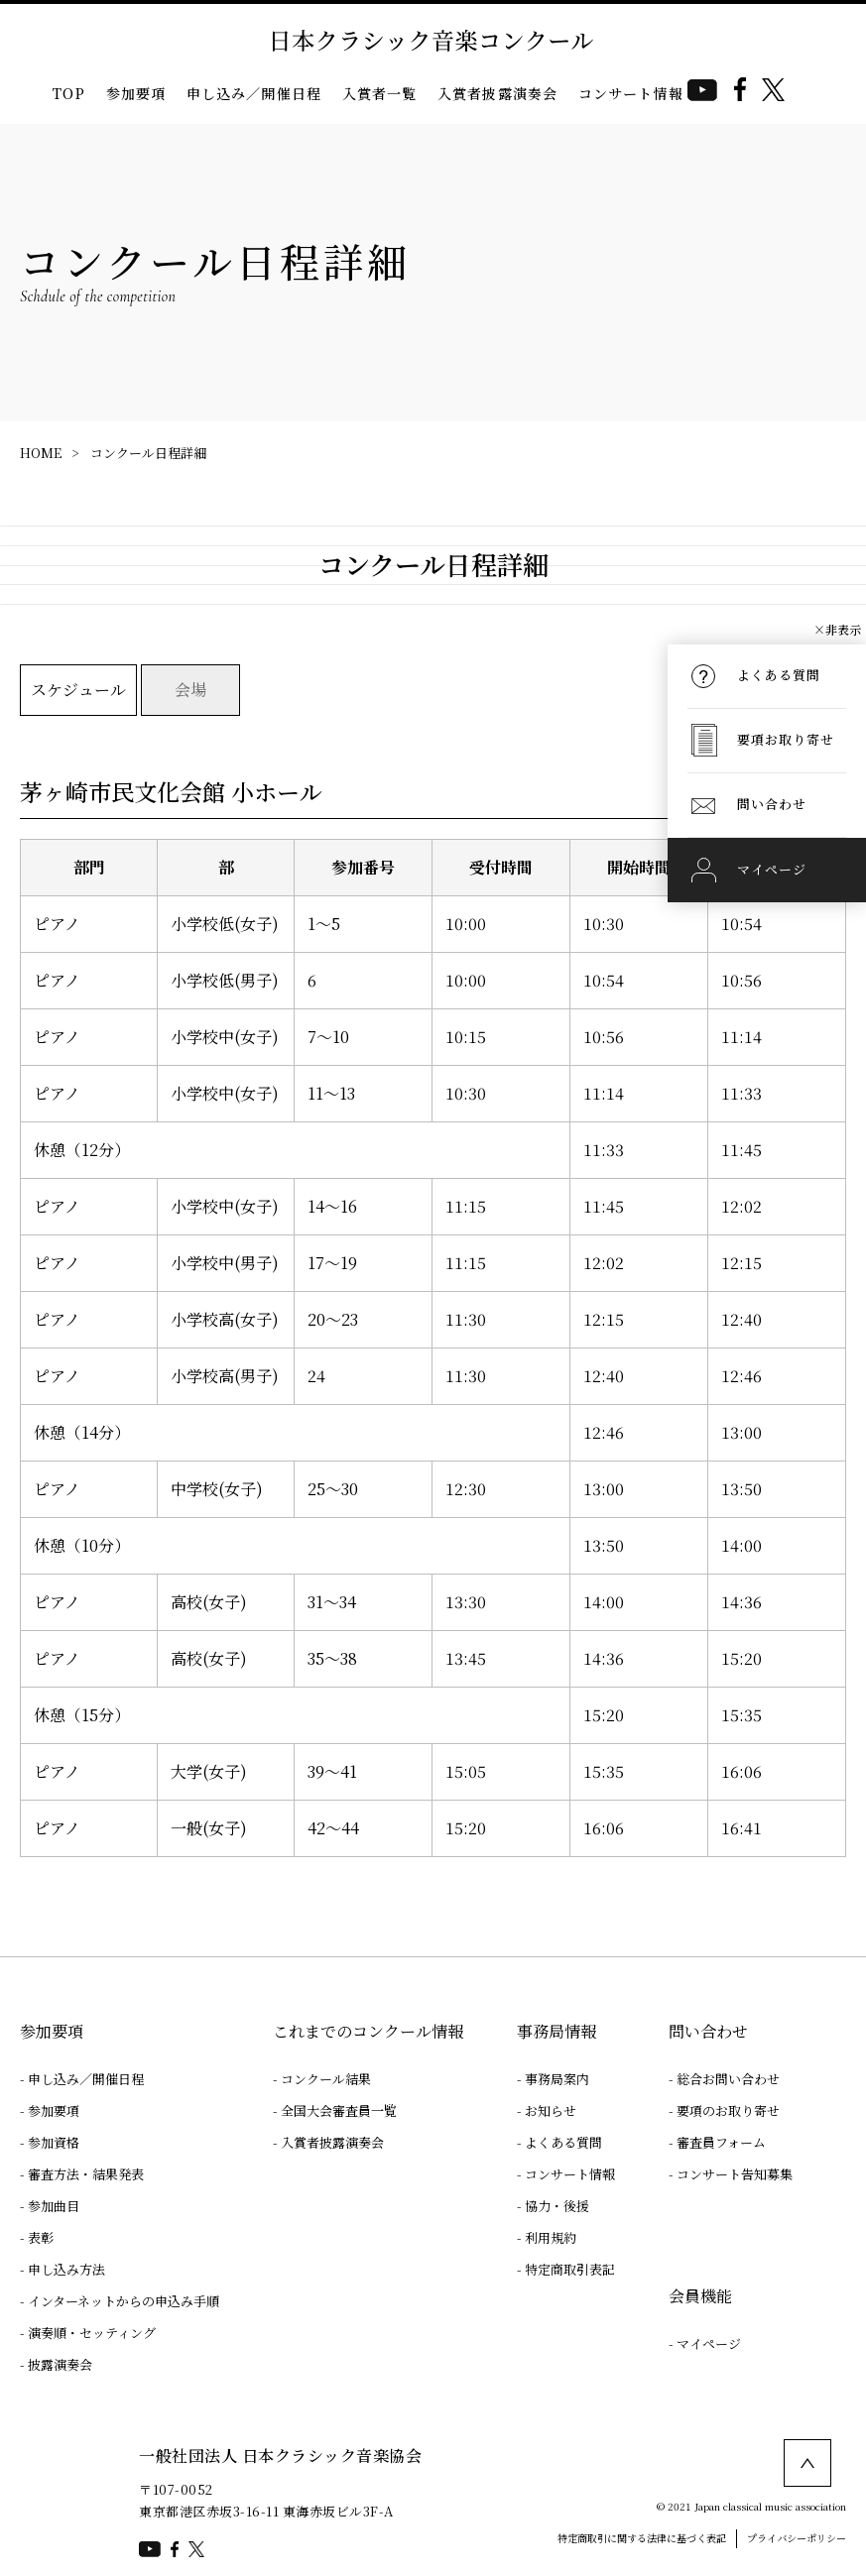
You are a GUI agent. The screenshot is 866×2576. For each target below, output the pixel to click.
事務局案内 (557, 2078)
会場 (190, 689)
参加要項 (136, 93)
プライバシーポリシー (796, 2537)
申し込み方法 (66, 2269)
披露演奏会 (60, 2364)
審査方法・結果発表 (86, 2174)
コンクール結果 (326, 2078)
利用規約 (550, 2237)
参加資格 (53, 2142)
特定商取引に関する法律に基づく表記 (641, 2537)
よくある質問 (563, 2142)
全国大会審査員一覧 (339, 2110)
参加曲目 (53, 2205)
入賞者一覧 (380, 93)
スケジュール (78, 689)
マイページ (709, 2343)
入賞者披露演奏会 (497, 93)
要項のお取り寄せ (728, 2110)
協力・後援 (557, 2205)
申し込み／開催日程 (253, 93)
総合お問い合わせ (728, 2078)
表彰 (41, 2237)
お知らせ (550, 2110)
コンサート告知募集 (735, 2174)
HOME (41, 452)
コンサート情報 (630, 93)
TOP (68, 93)
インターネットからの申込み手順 (123, 2300)
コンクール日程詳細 (148, 452)
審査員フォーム (721, 2142)
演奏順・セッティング (92, 2332)
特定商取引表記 (570, 2269)
